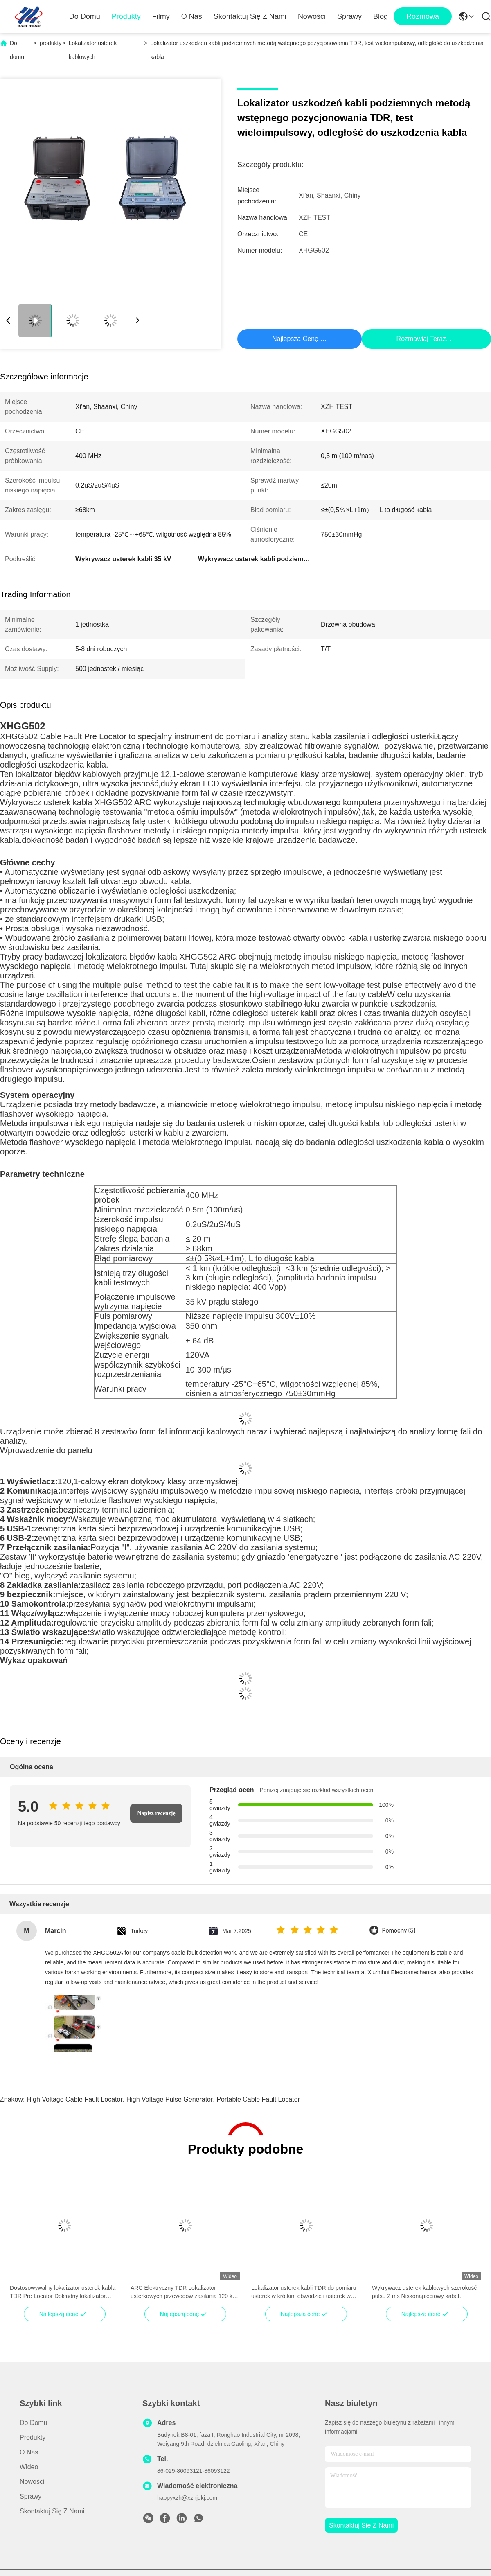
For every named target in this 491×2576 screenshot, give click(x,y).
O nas (191, 16)
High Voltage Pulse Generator (169, 2099)
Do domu (84, 16)
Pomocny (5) (399, 1930)
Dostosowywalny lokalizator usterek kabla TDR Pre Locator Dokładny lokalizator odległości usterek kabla (62, 2292)
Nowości (312, 16)
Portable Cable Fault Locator (258, 2099)
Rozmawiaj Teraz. (422, 338)
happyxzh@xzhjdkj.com (187, 2498)
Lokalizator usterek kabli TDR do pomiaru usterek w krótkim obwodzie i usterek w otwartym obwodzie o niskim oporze (303, 2292)
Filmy (161, 16)
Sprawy (349, 16)
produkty (51, 43)
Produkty (126, 16)
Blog (380, 16)
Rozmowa (422, 16)
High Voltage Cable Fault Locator (75, 2099)
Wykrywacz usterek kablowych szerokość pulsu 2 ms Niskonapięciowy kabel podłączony (424, 2292)
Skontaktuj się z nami (250, 16)
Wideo (29, 2466)
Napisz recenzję (156, 1813)
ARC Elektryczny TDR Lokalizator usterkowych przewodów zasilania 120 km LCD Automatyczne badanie (184, 2292)
